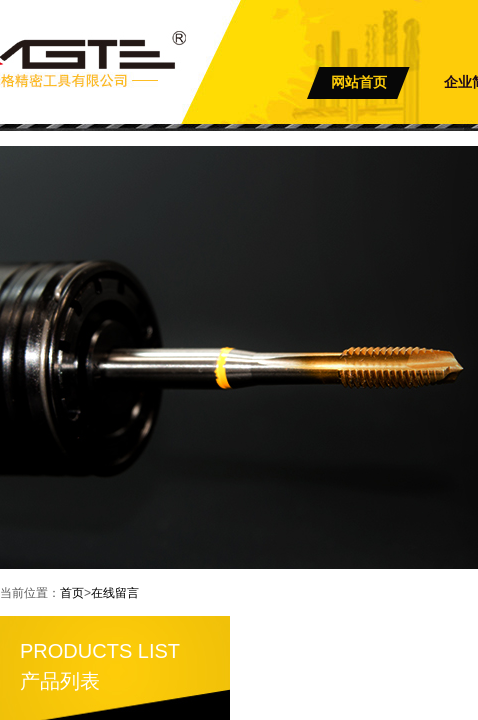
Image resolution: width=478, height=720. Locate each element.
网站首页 (359, 82)
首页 (72, 593)
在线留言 (115, 593)
